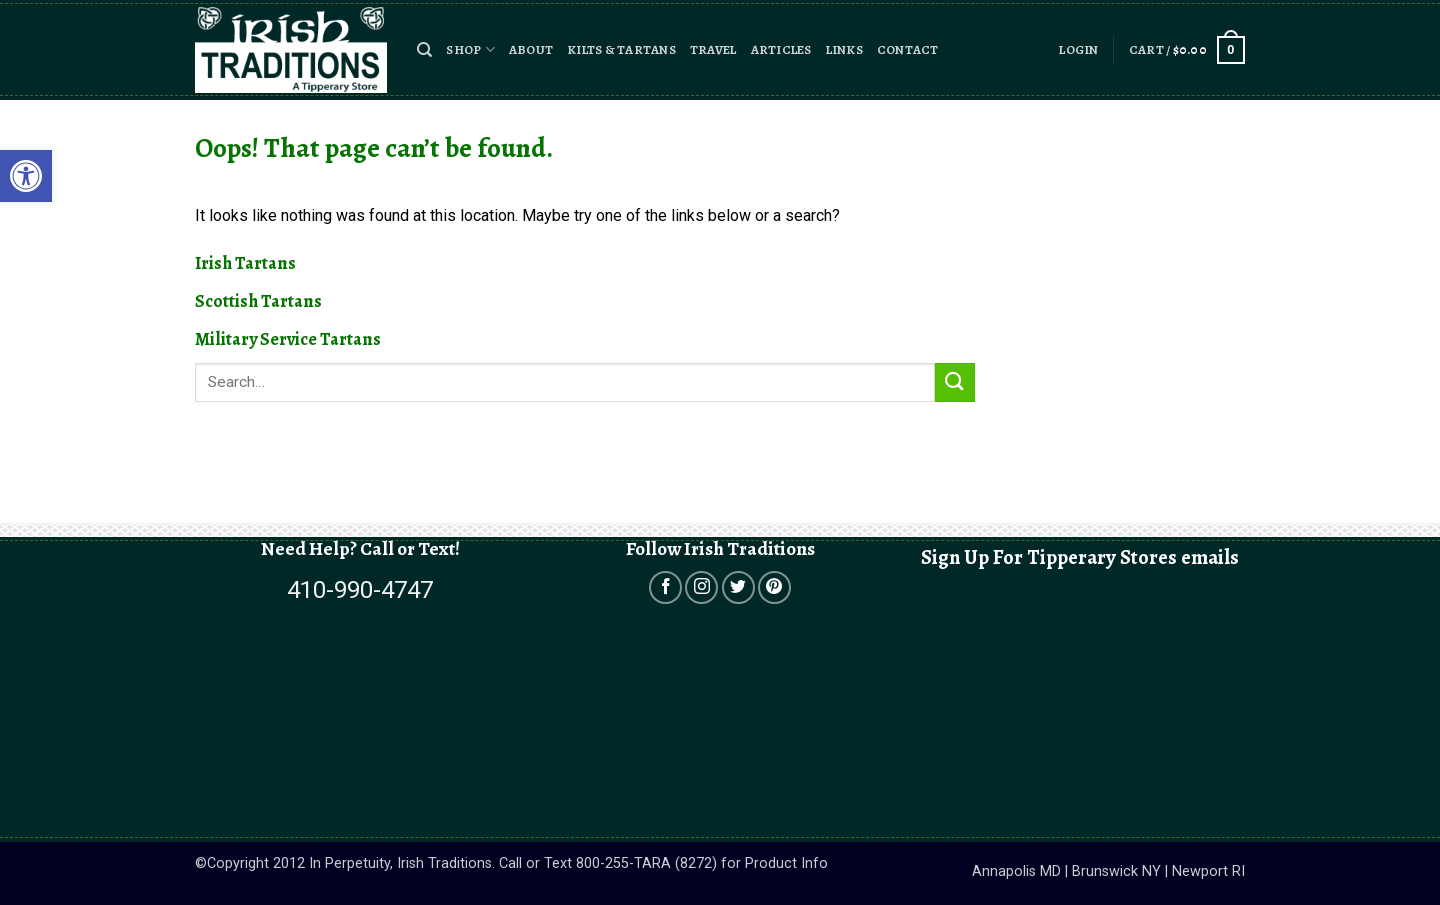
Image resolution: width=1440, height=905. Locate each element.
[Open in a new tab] (665, 587)
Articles (781, 49)
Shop (470, 49)
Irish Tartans (245, 263)
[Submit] (955, 382)
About (531, 49)
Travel (713, 49)
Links (844, 49)
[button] (424, 50)
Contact (908, 49)
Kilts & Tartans (621, 49)
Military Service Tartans (288, 339)
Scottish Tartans (258, 301)
